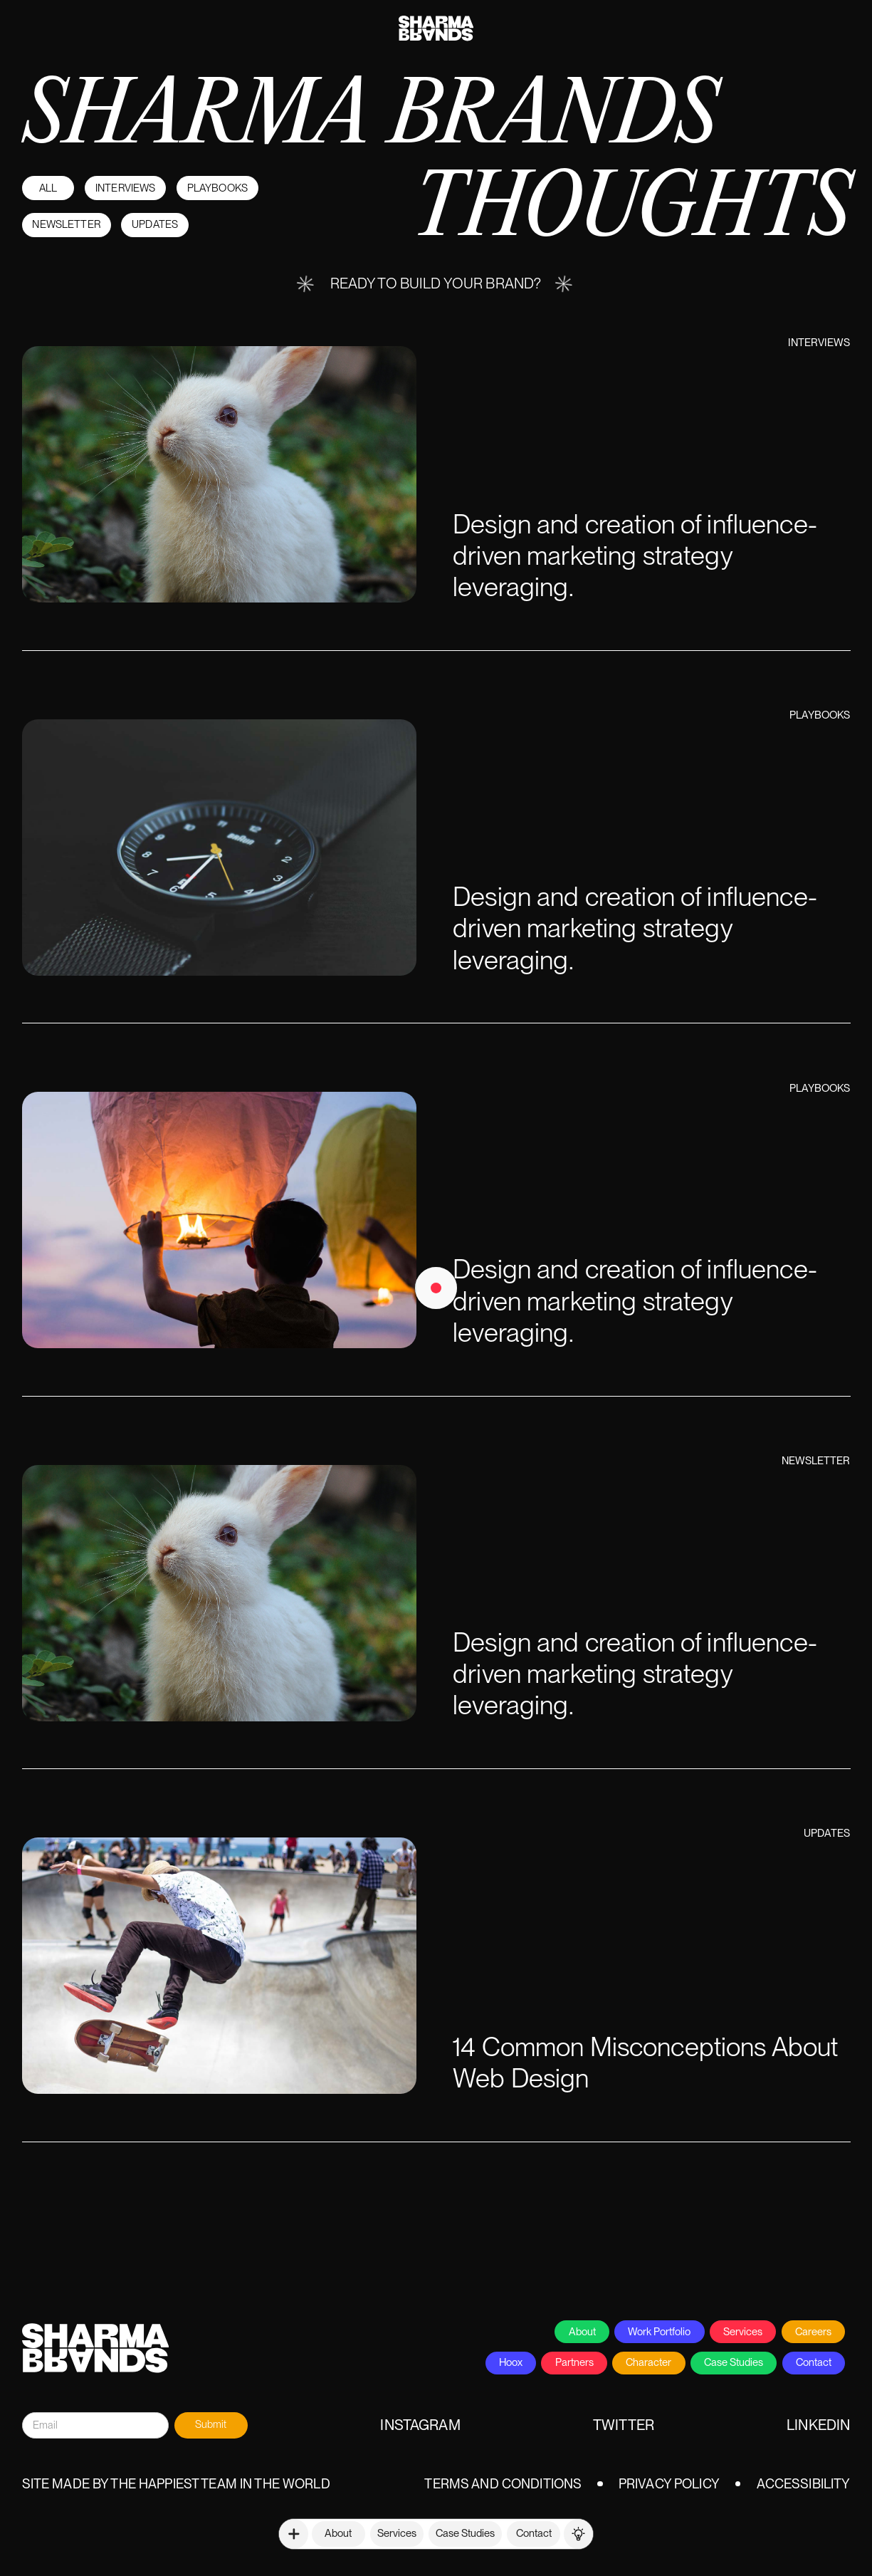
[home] (436, 20)
